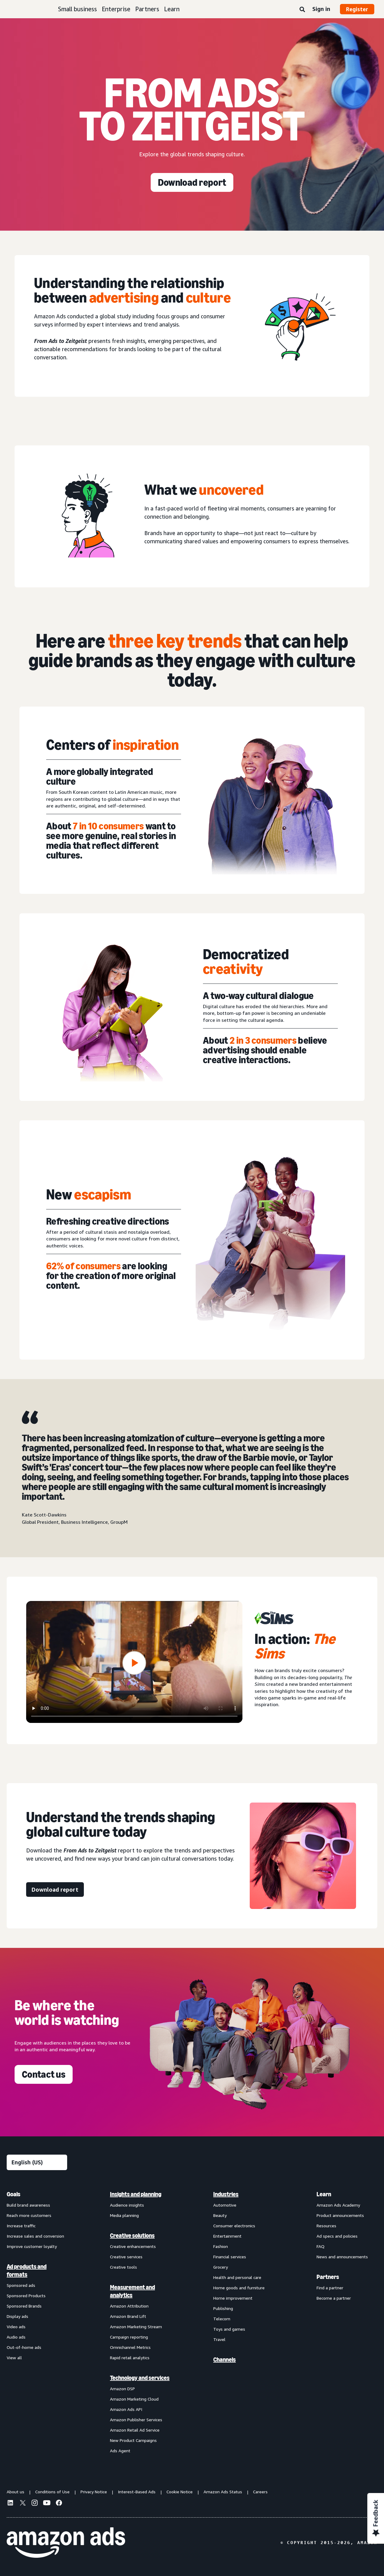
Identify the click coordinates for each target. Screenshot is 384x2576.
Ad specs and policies (337, 2236)
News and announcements (342, 2256)
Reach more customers (29, 2215)
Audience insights (127, 2205)
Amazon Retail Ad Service (134, 2430)
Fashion (220, 2246)
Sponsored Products (26, 2295)
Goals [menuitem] (13, 2194)
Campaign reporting (129, 2336)
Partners (147, 8)
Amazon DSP (122, 2388)
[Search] (302, 10)
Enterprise (116, 8)
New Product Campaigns (133, 2440)
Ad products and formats (26, 2270)
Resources (326, 2225)
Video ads (16, 2326)
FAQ (320, 2246)
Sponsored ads (21, 2285)
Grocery (220, 2267)
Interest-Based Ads (137, 2491)
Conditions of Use (52, 2491)
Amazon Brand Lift (128, 2316)
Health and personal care (237, 2277)
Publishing (223, 2308)
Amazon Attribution (129, 2305)
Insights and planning (135, 2194)
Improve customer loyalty (32, 2246)
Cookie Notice (179, 2491)
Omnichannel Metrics (130, 2347)
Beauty (220, 2215)
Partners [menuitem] (328, 2276)
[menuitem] (37, 2322)
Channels (224, 2359)
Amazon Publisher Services (136, 2419)
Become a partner (334, 2298)
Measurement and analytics (132, 2291)
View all (14, 2357)
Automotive (224, 2205)
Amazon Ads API (126, 2409)
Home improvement (232, 2298)
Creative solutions (132, 2235)
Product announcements (340, 2215)
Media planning (124, 2215)
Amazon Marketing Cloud (134, 2398)
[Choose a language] (37, 2162)
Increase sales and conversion (35, 2236)
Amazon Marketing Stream (136, 2326)
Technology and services (140, 2377)
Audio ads (16, 2336)
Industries (225, 2194)
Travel (219, 2339)
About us (15, 2491)
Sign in (321, 8)
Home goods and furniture (239, 2287)
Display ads (17, 2316)
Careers (260, 2491)
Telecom (221, 2318)
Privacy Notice (94, 2491)
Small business (77, 8)
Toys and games (229, 2329)
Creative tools (123, 2267)
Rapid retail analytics (129, 2357)
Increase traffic (21, 2225)
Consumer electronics (234, 2225)
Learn (172, 8)
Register (357, 9)
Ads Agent (120, 2450)
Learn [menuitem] (324, 2194)
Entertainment (227, 2236)
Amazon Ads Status (223, 2491)
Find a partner (330, 2287)
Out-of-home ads (24, 2347)
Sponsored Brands (24, 2305)
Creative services (126, 2256)
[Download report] (192, 182)
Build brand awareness (28, 2205)
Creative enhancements (133, 2246)
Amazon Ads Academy (338, 2205)
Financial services (229, 2256)
